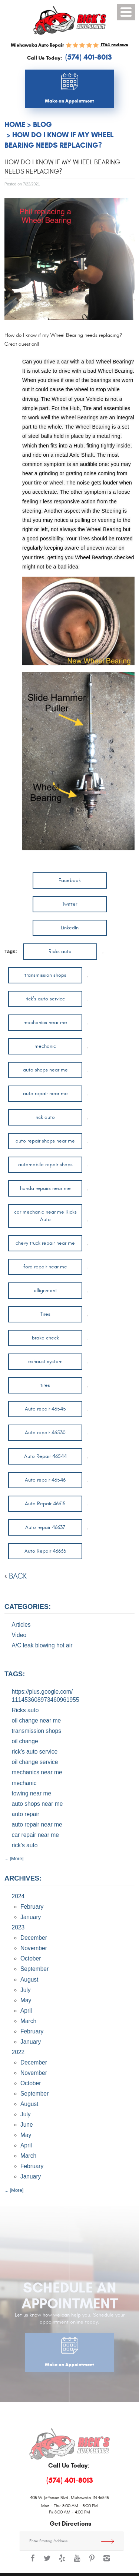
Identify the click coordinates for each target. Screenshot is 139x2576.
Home (14, 124)
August (29, 1979)
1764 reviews (114, 45)
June (26, 2124)
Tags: (14, 1674)
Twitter (69, 904)
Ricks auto (60, 951)
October (30, 1958)
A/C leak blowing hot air (42, 1645)
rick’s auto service (45, 999)
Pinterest (92, 2562)
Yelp (62, 2562)
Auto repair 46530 (45, 1432)
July (25, 1990)
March (28, 2021)
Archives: (23, 1878)
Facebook (70, 880)
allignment (45, 1290)
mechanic (45, 1046)
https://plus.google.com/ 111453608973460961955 (45, 1695)
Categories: (27, 1606)
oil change (25, 1741)
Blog (42, 124)
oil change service (35, 1762)
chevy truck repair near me (45, 1243)
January (30, 1917)
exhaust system (45, 1361)
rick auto (45, 1117)
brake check (45, 1338)
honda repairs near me (45, 1188)
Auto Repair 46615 (45, 1503)
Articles (21, 1624)
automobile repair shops (45, 1164)
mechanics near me (45, 1022)
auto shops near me (45, 1070)
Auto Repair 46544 (45, 1456)
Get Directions (110, 2541)
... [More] (13, 1858)
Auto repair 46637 (45, 1527)
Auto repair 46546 (45, 1480)
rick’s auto (25, 1845)
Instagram (106, 2562)
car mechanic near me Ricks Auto (45, 1215)
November (33, 1948)
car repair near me (35, 1835)
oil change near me (36, 1720)
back (18, 1576)
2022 (18, 2052)
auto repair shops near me (45, 1141)
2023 (18, 1927)
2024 (18, 1896)
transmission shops (45, 975)
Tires (45, 1314)
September (34, 1969)
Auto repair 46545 (45, 1409)
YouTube (77, 2562)
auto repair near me (45, 1093)
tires (45, 1385)
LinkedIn (70, 928)
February (31, 1907)
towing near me (32, 1793)
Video (19, 1635)
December (33, 1938)
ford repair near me (45, 1267)
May (25, 2000)
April (26, 2011)
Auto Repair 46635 (45, 1551)
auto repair (26, 1814)
